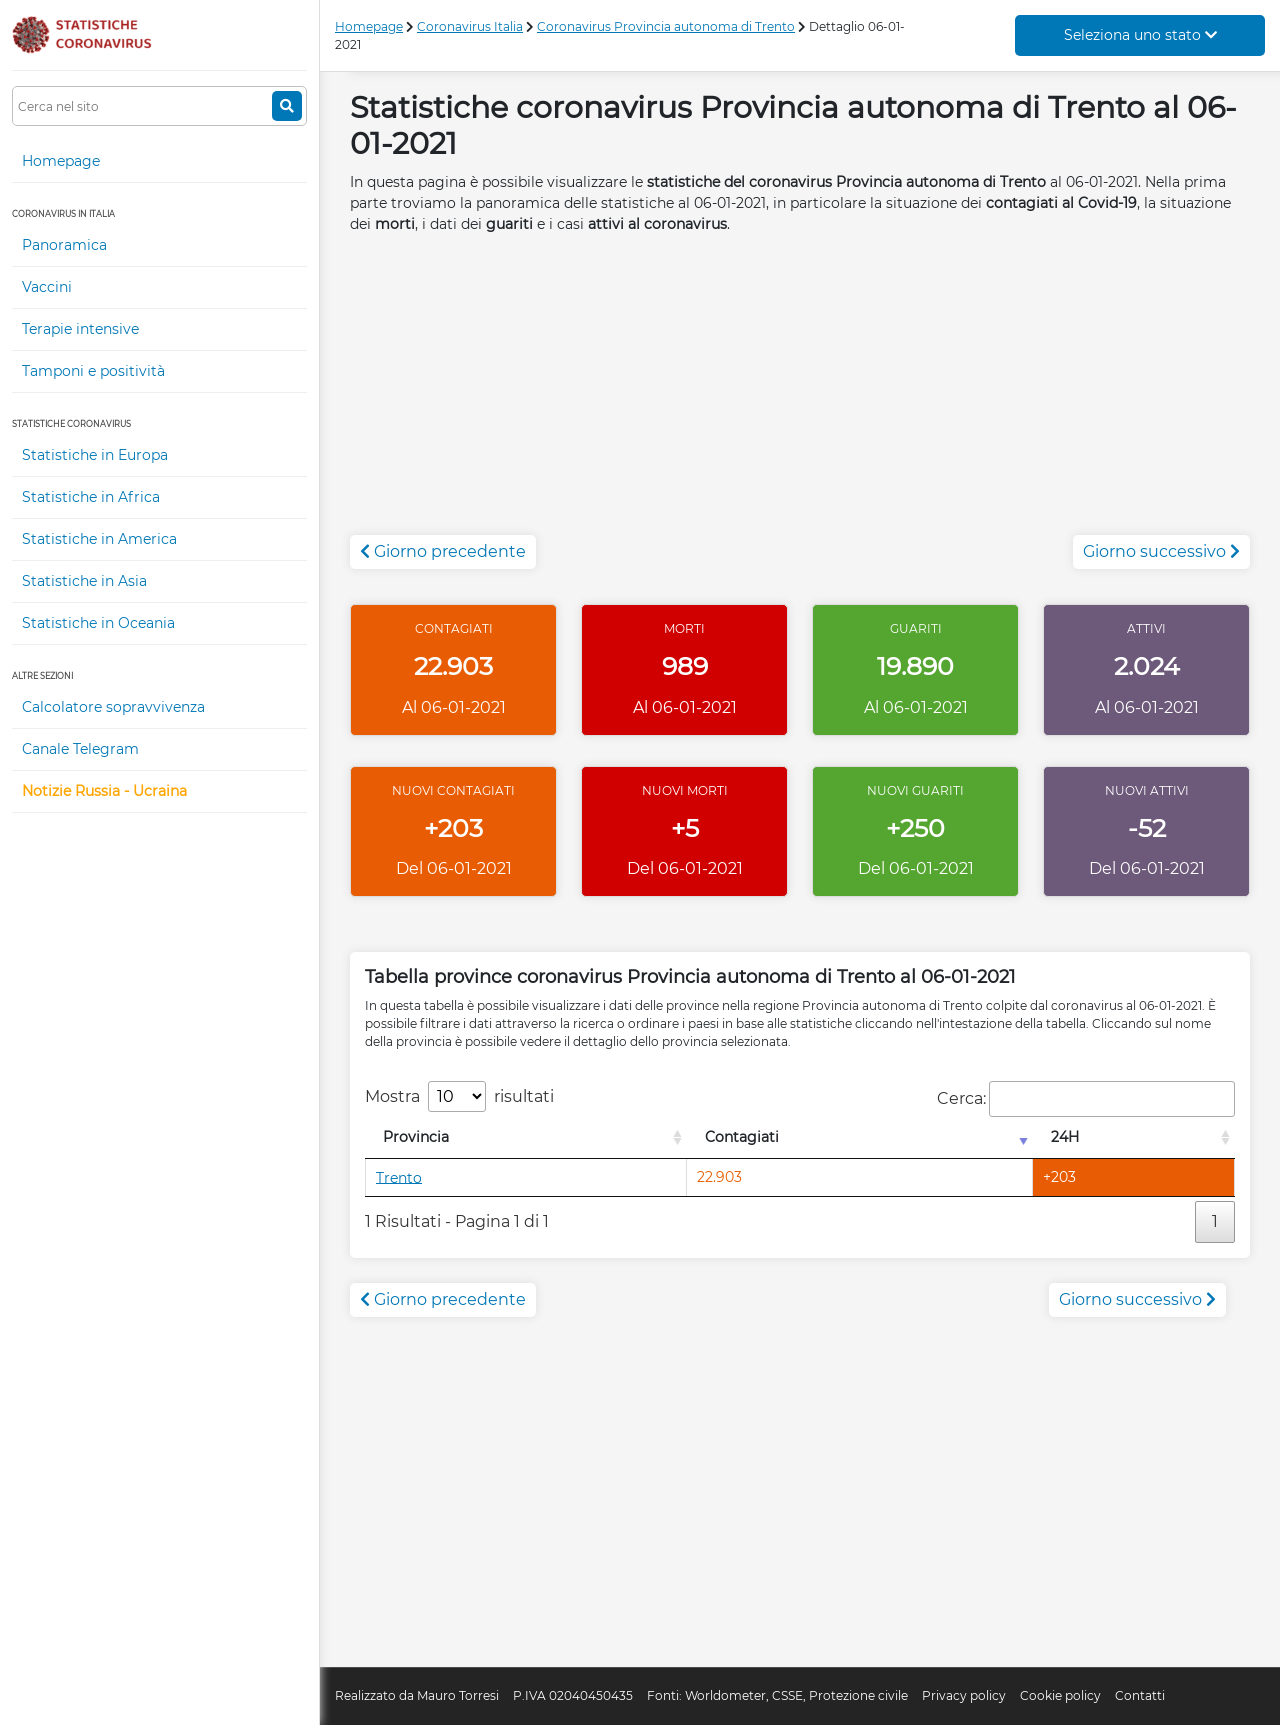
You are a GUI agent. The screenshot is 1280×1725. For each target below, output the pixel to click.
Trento (399, 1177)
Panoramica (64, 245)
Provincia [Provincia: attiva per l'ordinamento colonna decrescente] (416, 1137)
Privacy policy (964, 1695)
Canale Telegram (80, 749)
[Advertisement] (800, 395)
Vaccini (47, 287)
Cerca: (1086, 1099)
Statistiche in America (99, 539)
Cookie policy (1060, 1695)
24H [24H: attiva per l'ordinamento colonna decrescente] (1065, 1137)
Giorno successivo (1161, 551)
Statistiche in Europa (95, 455)
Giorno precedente (443, 551)
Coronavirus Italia (470, 26)
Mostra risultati (459, 1096)
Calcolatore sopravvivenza (113, 707)
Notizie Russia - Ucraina (104, 791)
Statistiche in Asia (84, 581)
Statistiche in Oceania (98, 623)
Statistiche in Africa (91, 497)
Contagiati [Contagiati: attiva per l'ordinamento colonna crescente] (742, 1137)
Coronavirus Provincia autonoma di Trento (666, 26)
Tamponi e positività (93, 371)
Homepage (61, 161)
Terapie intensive (80, 329)
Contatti (1140, 1695)
